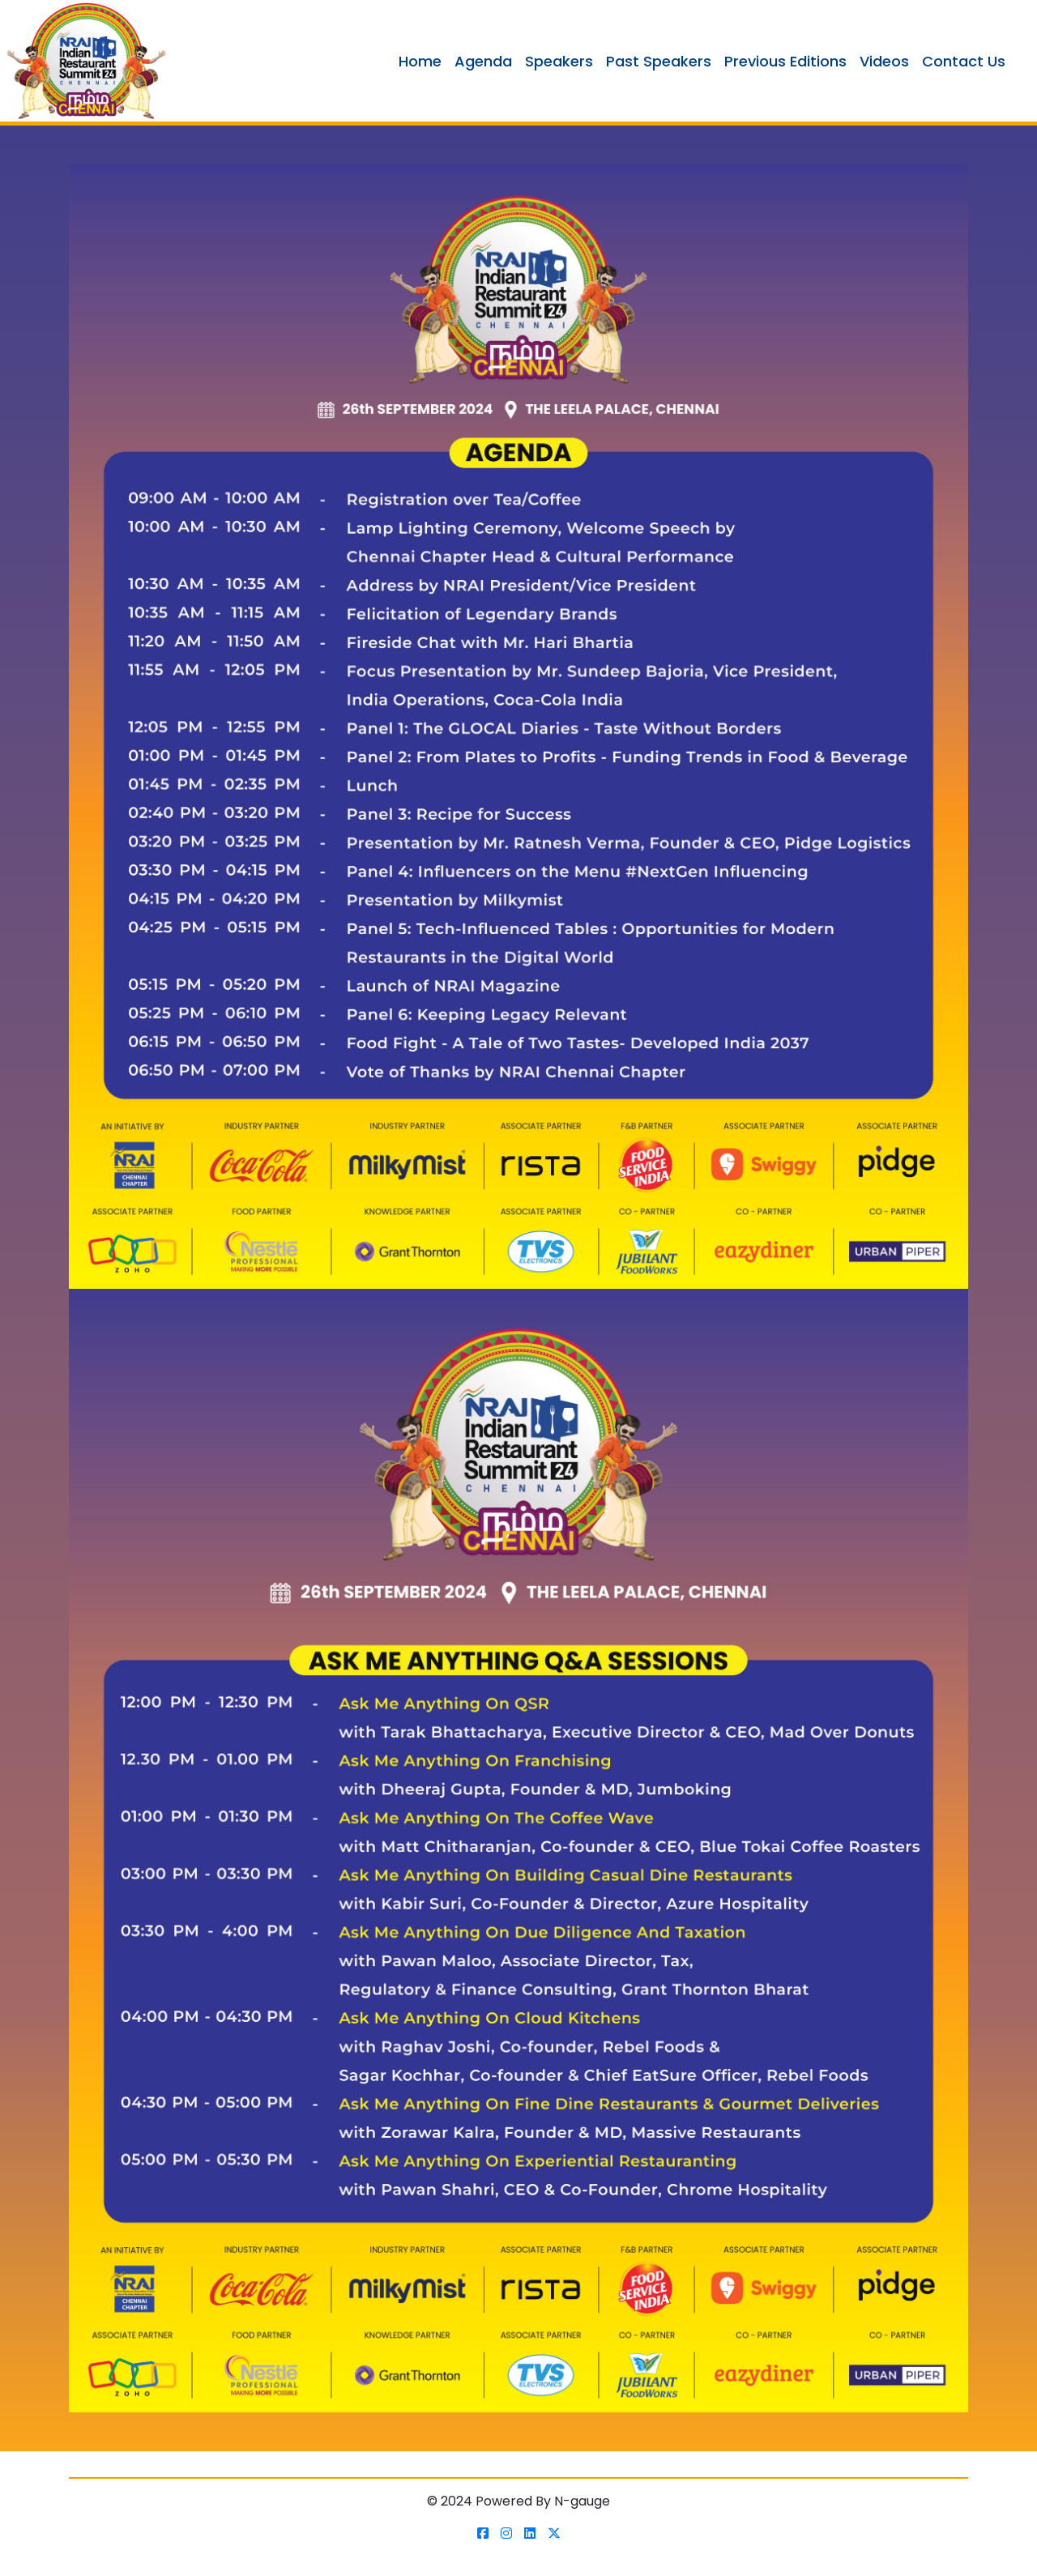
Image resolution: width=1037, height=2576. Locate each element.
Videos (884, 61)
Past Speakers (658, 61)
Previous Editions (785, 61)
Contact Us (963, 61)
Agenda (483, 61)
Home (420, 61)
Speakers (559, 61)
